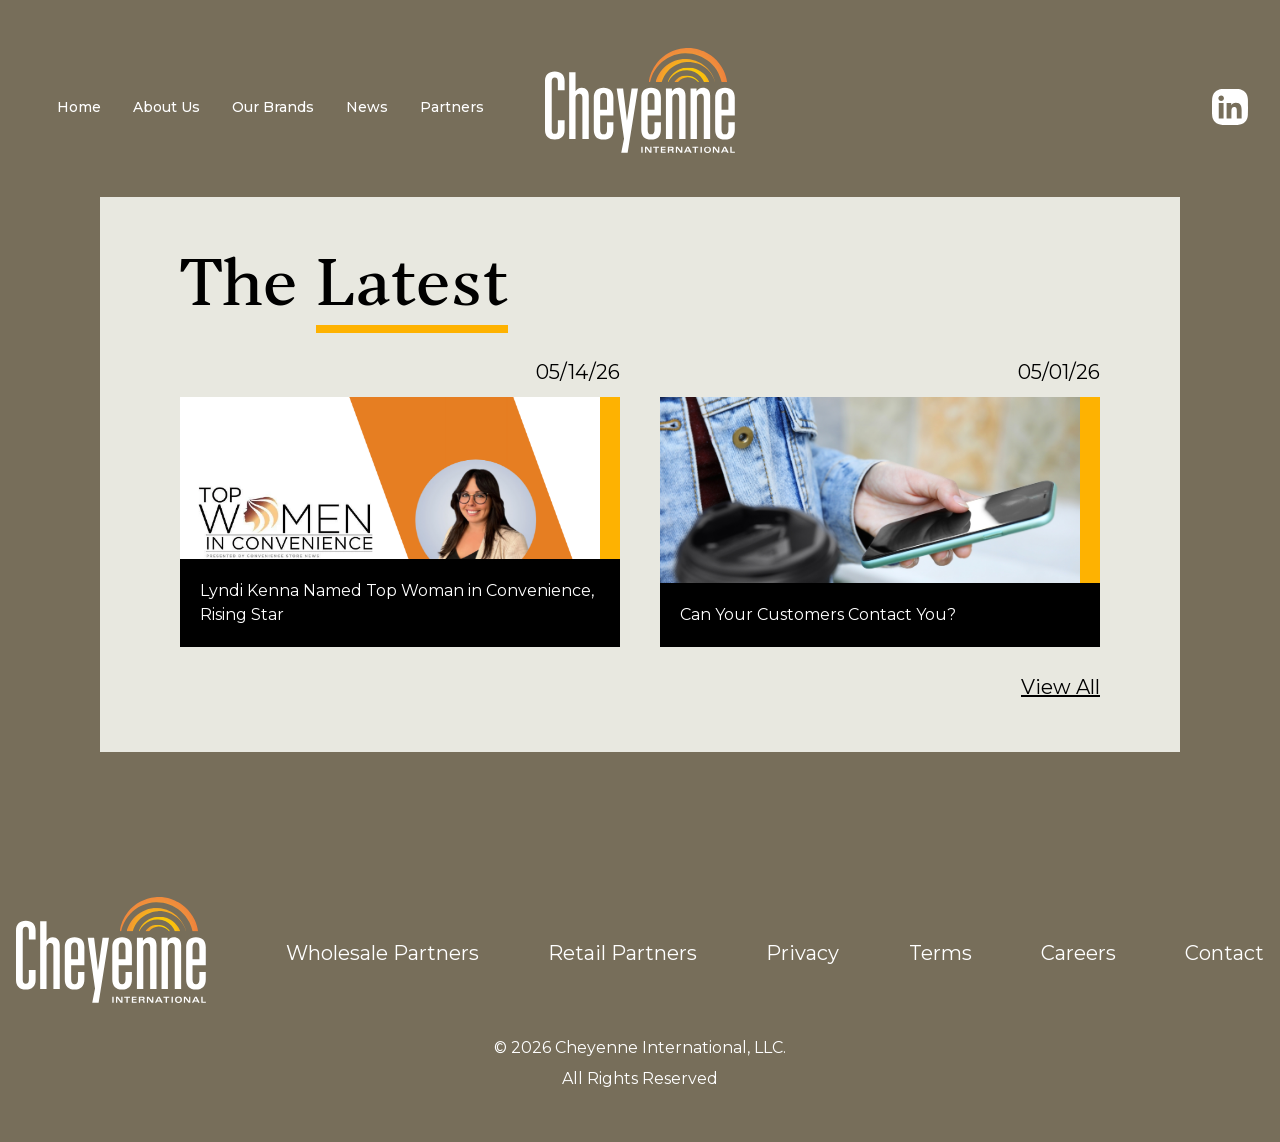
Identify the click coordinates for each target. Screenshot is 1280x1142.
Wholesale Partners (382, 953)
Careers (1078, 953)
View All (1060, 687)
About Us (166, 107)
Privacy (802, 953)
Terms (940, 953)
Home (79, 107)
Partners (452, 107)
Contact (1224, 953)
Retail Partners (622, 953)
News (367, 107)
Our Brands (273, 107)
